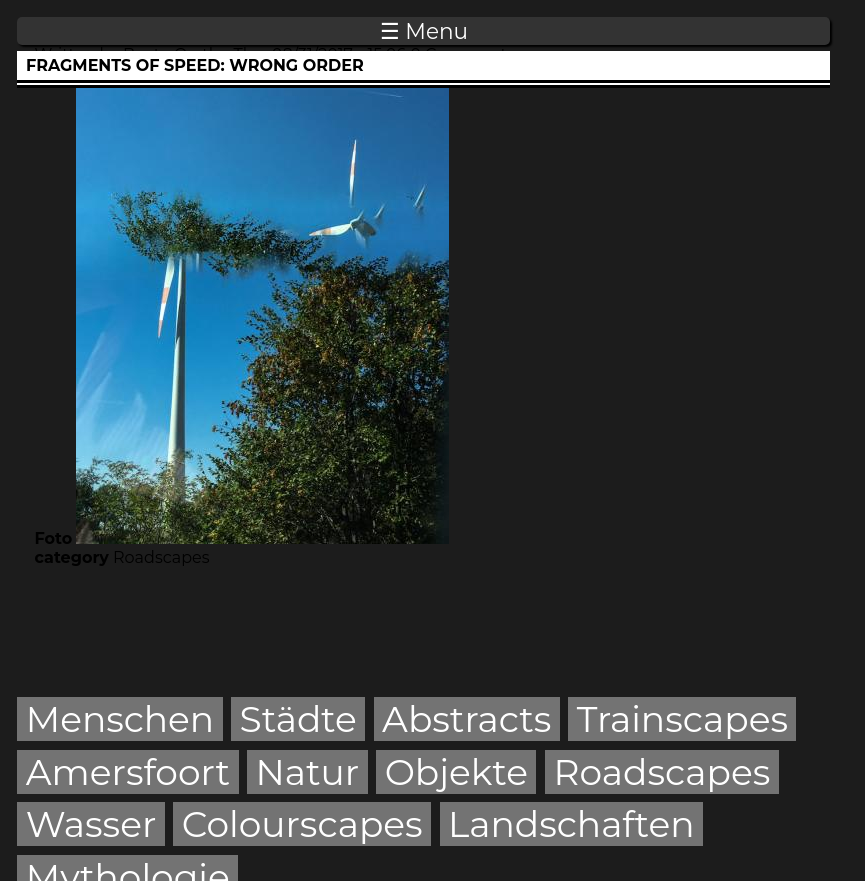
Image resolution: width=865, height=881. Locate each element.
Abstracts (466, 719)
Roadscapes (661, 772)
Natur (307, 772)
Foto (54, 538)
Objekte (456, 772)
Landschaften (571, 824)
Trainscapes (682, 719)
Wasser (91, 824)
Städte (298, 719)
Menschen (120, 719)
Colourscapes (302, 824)
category (72, 557)
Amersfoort (128, 772)
